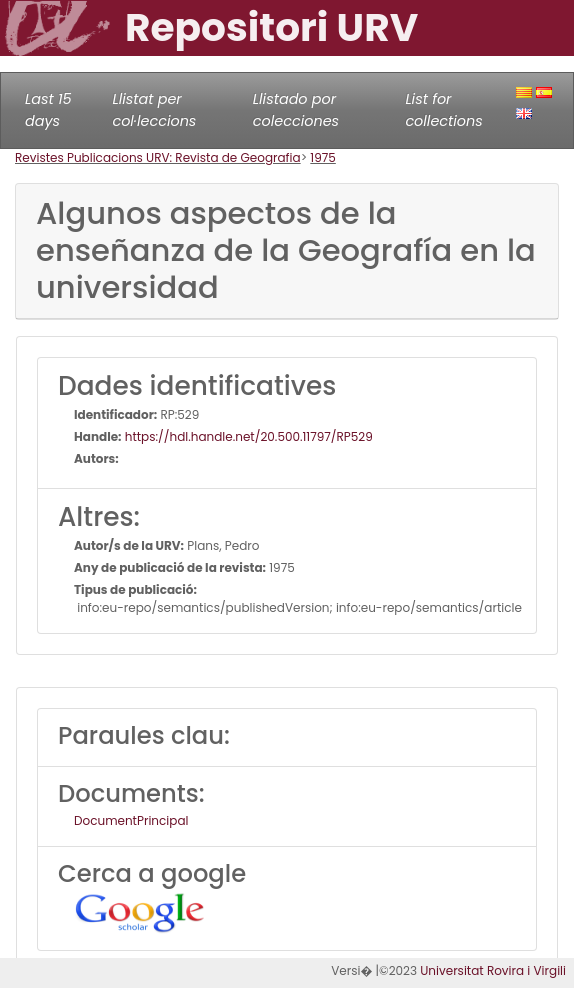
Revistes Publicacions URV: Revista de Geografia (158, 157)
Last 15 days (48, 110)
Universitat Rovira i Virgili (493, 970)
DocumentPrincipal (131, 820)
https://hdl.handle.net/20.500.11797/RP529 (247, 436)
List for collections (443, 110)
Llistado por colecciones (296, 110)
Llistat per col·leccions (154, 110)
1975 (323, 157)
